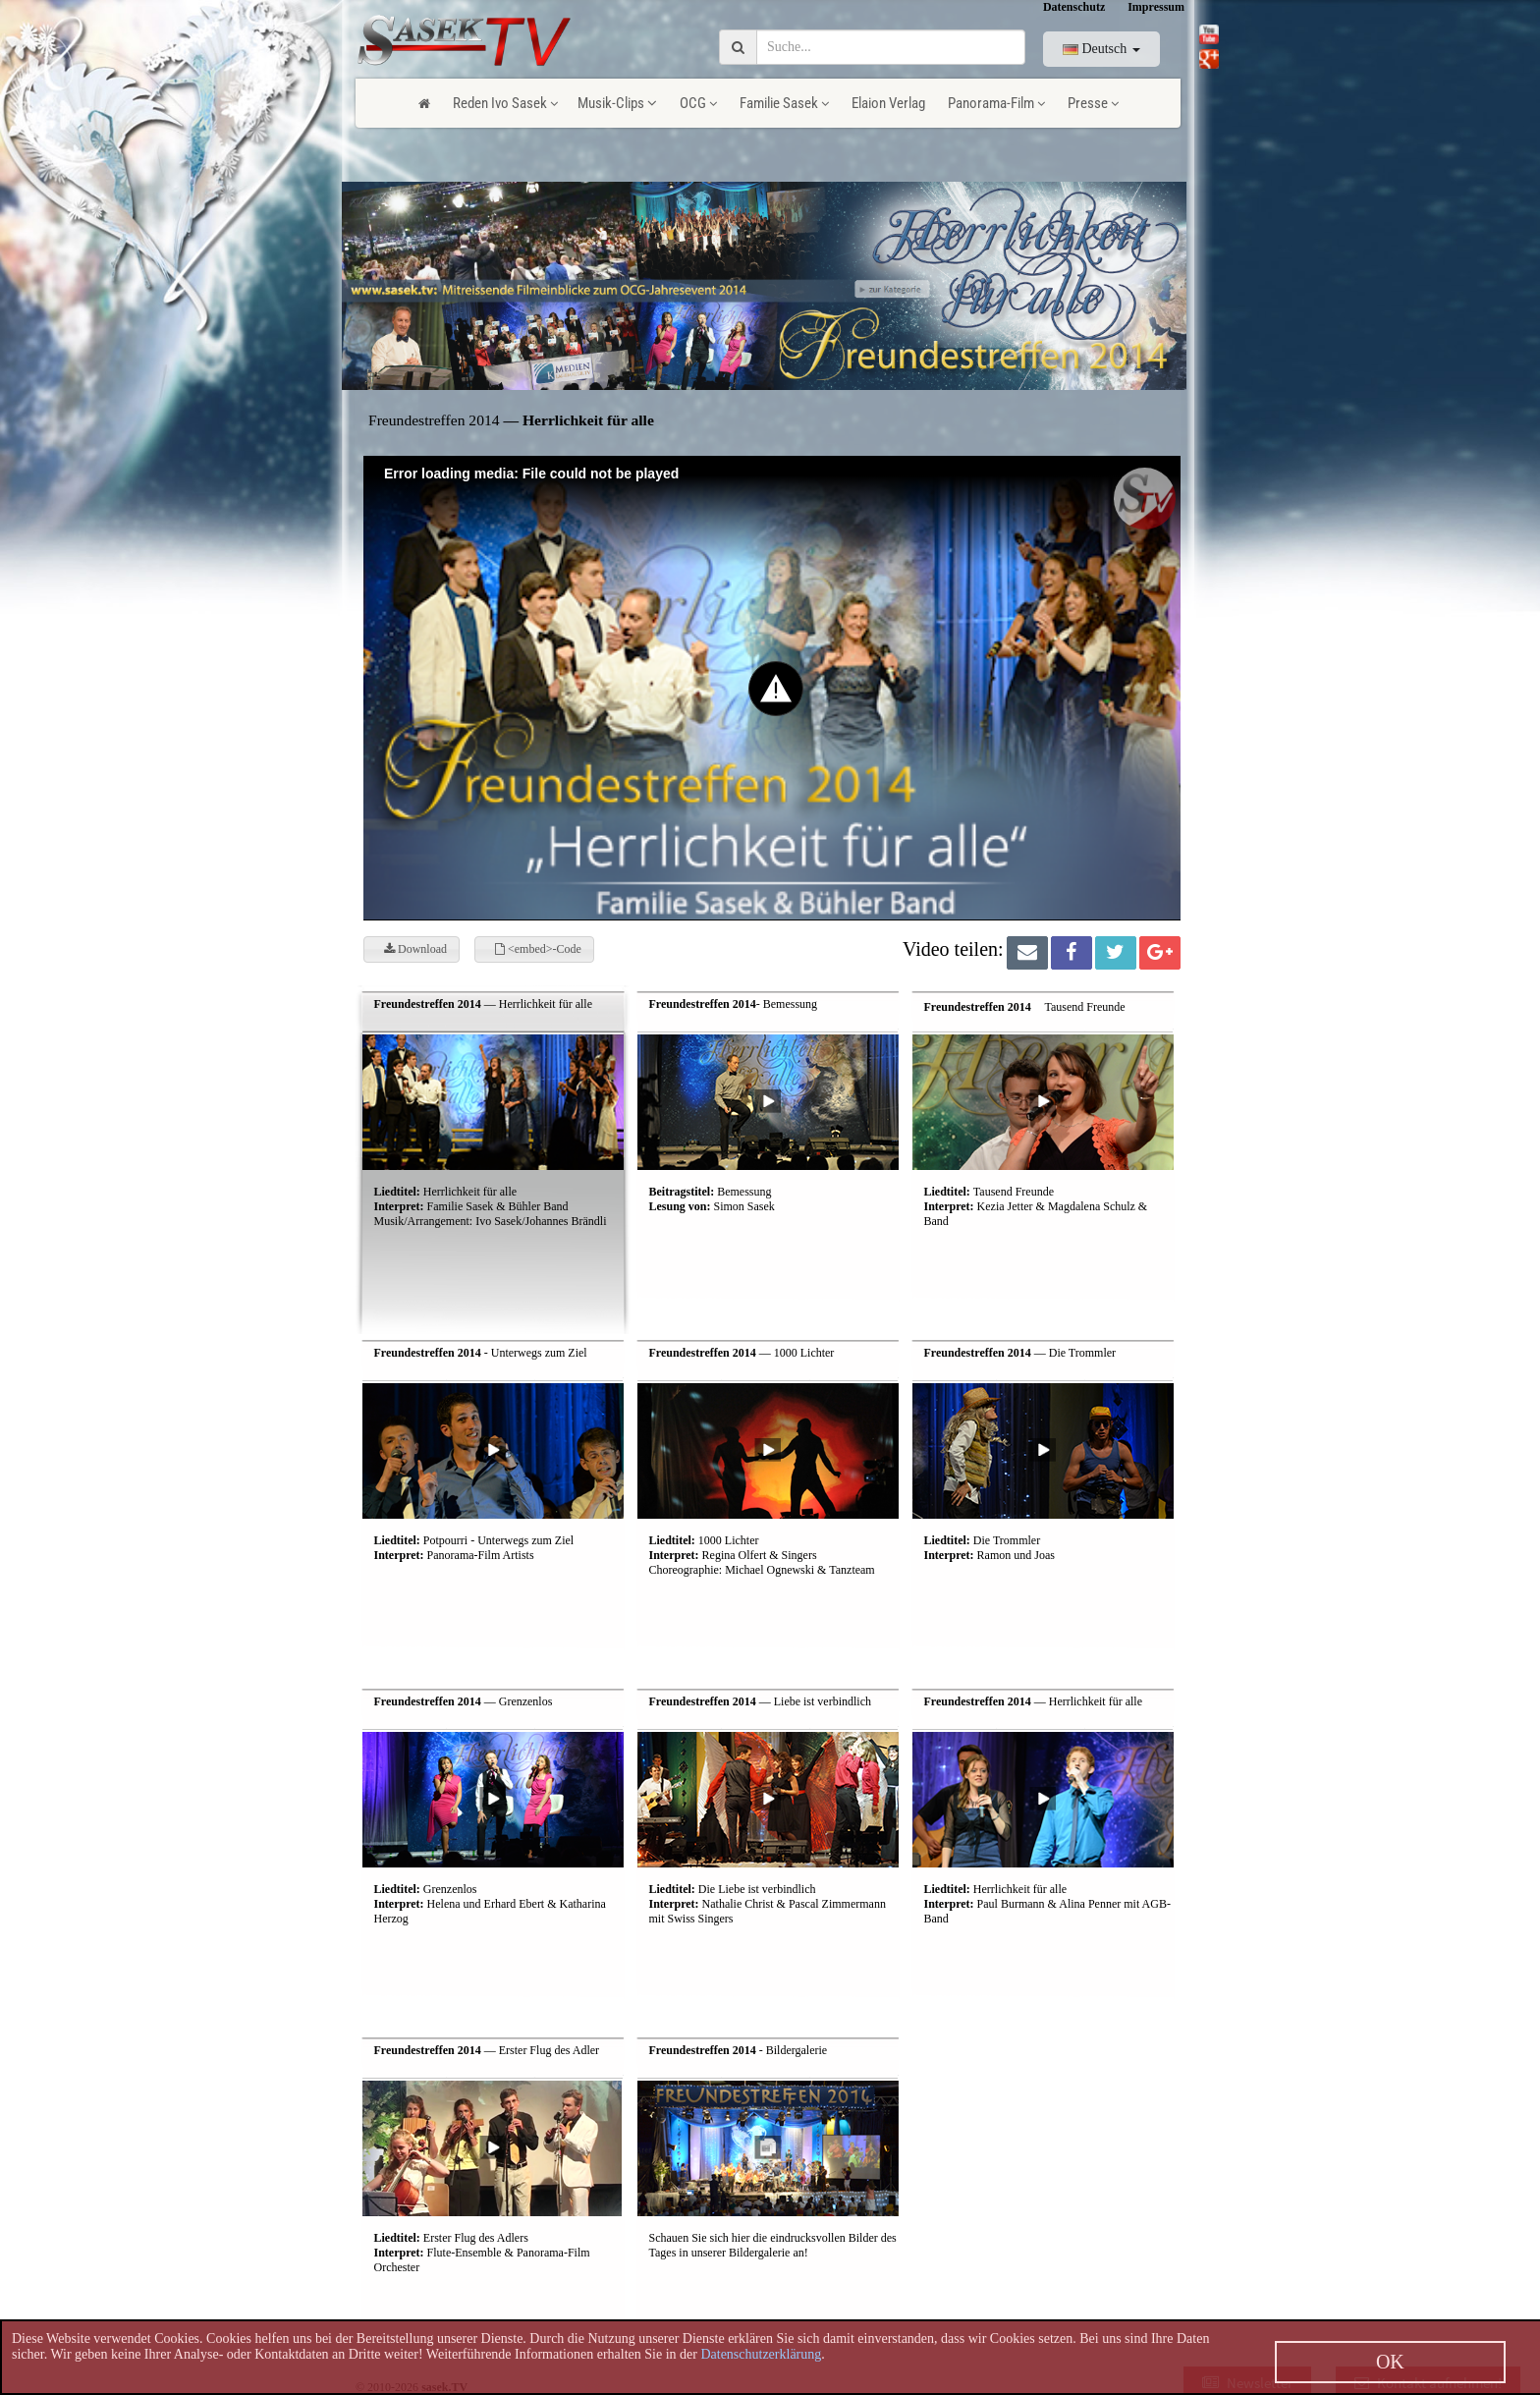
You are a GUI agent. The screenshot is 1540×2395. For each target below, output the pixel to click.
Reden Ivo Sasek (505, 103)
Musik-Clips (617, 103)
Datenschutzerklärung (760, 2354)
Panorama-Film (996, 103)
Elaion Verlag (888, 103)
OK (1390, 2361)
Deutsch (1101, 48)
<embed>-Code (538, 949)
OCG (698, 103)
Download (415, 949)
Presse (1093, 103)
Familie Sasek (784, 103)
